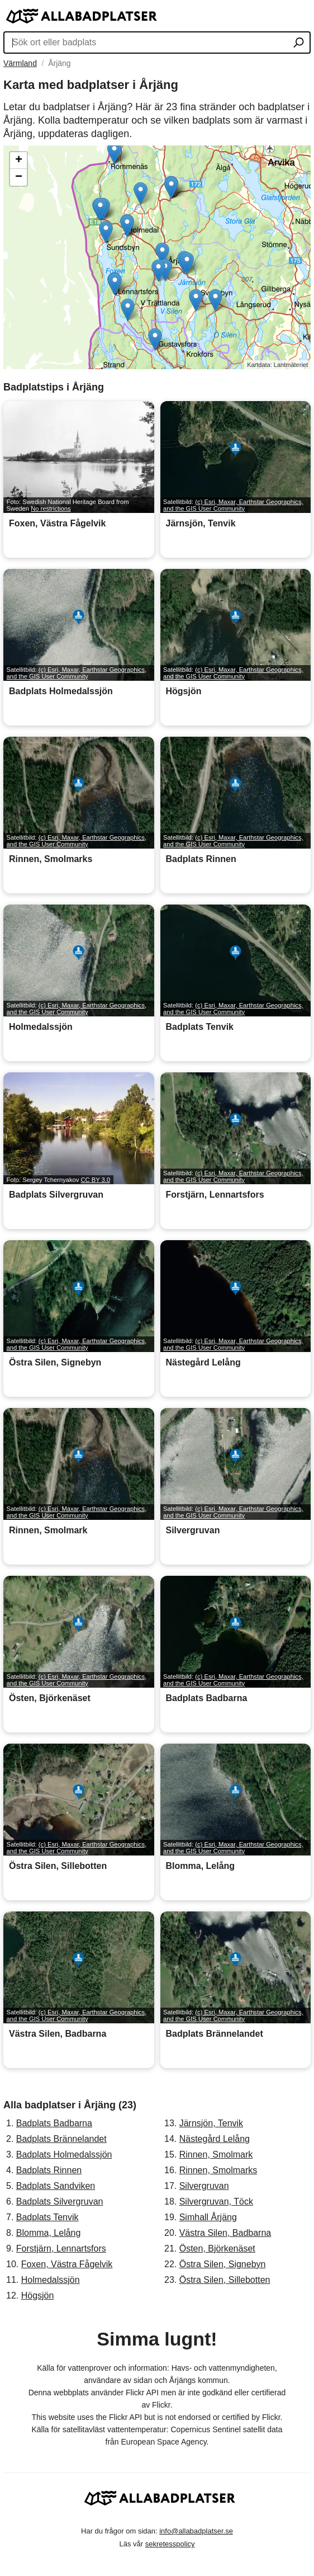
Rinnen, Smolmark (216, 2154)
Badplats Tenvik (47, 2217)
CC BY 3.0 (95, 1179)
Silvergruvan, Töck (216, 2201)
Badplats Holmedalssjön (64, 2154)
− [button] (18, 177)
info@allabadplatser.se (196, 2531)
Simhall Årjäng (208, 2217)
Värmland (20, 63)
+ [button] (18, 160)
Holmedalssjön (50, 2280)
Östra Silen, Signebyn (222, 2264)
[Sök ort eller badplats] (298, 43)
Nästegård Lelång (214, 2139)
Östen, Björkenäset (217, 2248)
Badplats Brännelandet (61, 2139)
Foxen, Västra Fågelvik (67, 2264)
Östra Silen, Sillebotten (224, 2280)
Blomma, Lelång (48, 2233)
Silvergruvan (204, 2186)
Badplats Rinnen (49, 2170)
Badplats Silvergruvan (59, 2201)
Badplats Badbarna (54, 2123)
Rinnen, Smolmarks (218, 2170)
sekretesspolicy (170, 2544)
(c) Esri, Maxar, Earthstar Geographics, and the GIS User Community (233, 505)
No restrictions (51, 508)
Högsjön (37, 2295)
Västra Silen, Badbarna (225, 2233)
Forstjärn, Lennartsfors (61, 2248)
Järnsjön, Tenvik (211, 2123)
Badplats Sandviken (55, 2186)
